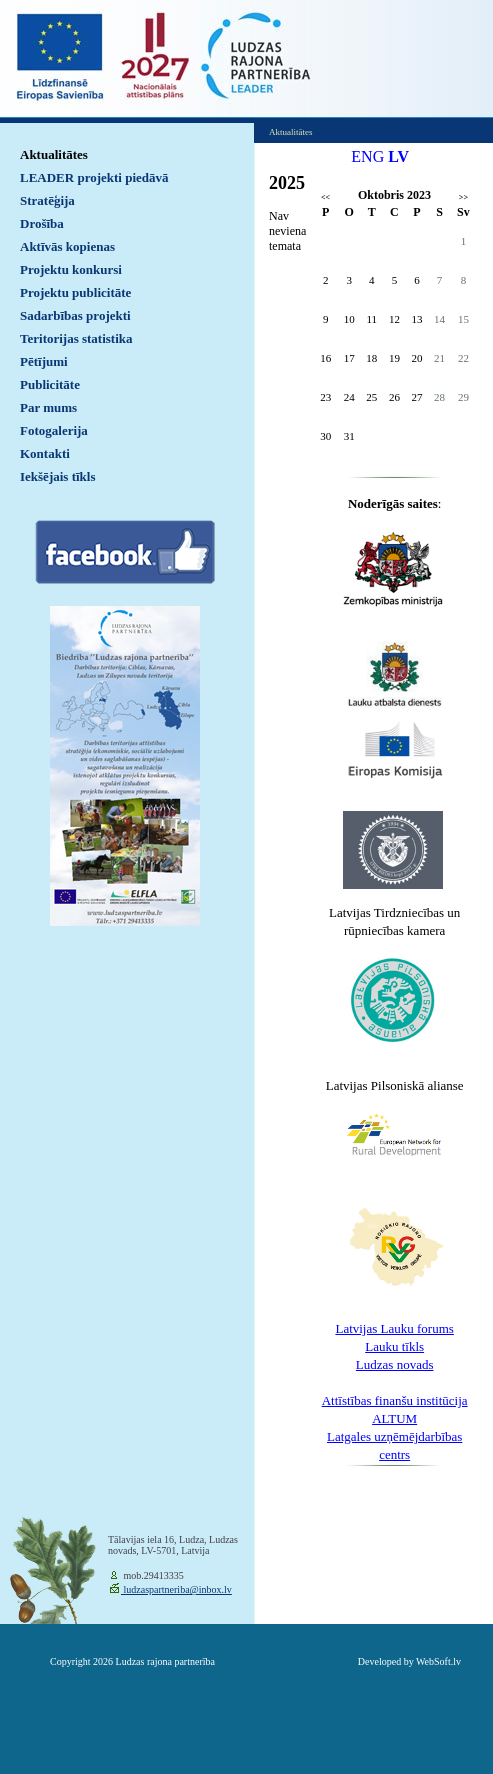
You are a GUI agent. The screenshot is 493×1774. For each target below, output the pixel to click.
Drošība (42, 223)
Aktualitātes (54, 154)
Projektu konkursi (71, 269)
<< (325, 197)
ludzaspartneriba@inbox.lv (176, 1589)
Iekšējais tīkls (57, 476)
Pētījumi (44, 361)
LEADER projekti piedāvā (94, 177)
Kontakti (45, 453)
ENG (367, 156)
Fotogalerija (54, 430)
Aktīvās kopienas (67, 246)
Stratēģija (47, 200)
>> (463, 197)
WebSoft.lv (438, 1661)
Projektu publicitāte (75, 292)
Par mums (48, 407)
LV (398, 156)
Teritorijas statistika (76, 338)
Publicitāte (50, 384)
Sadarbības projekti (75, 315)
